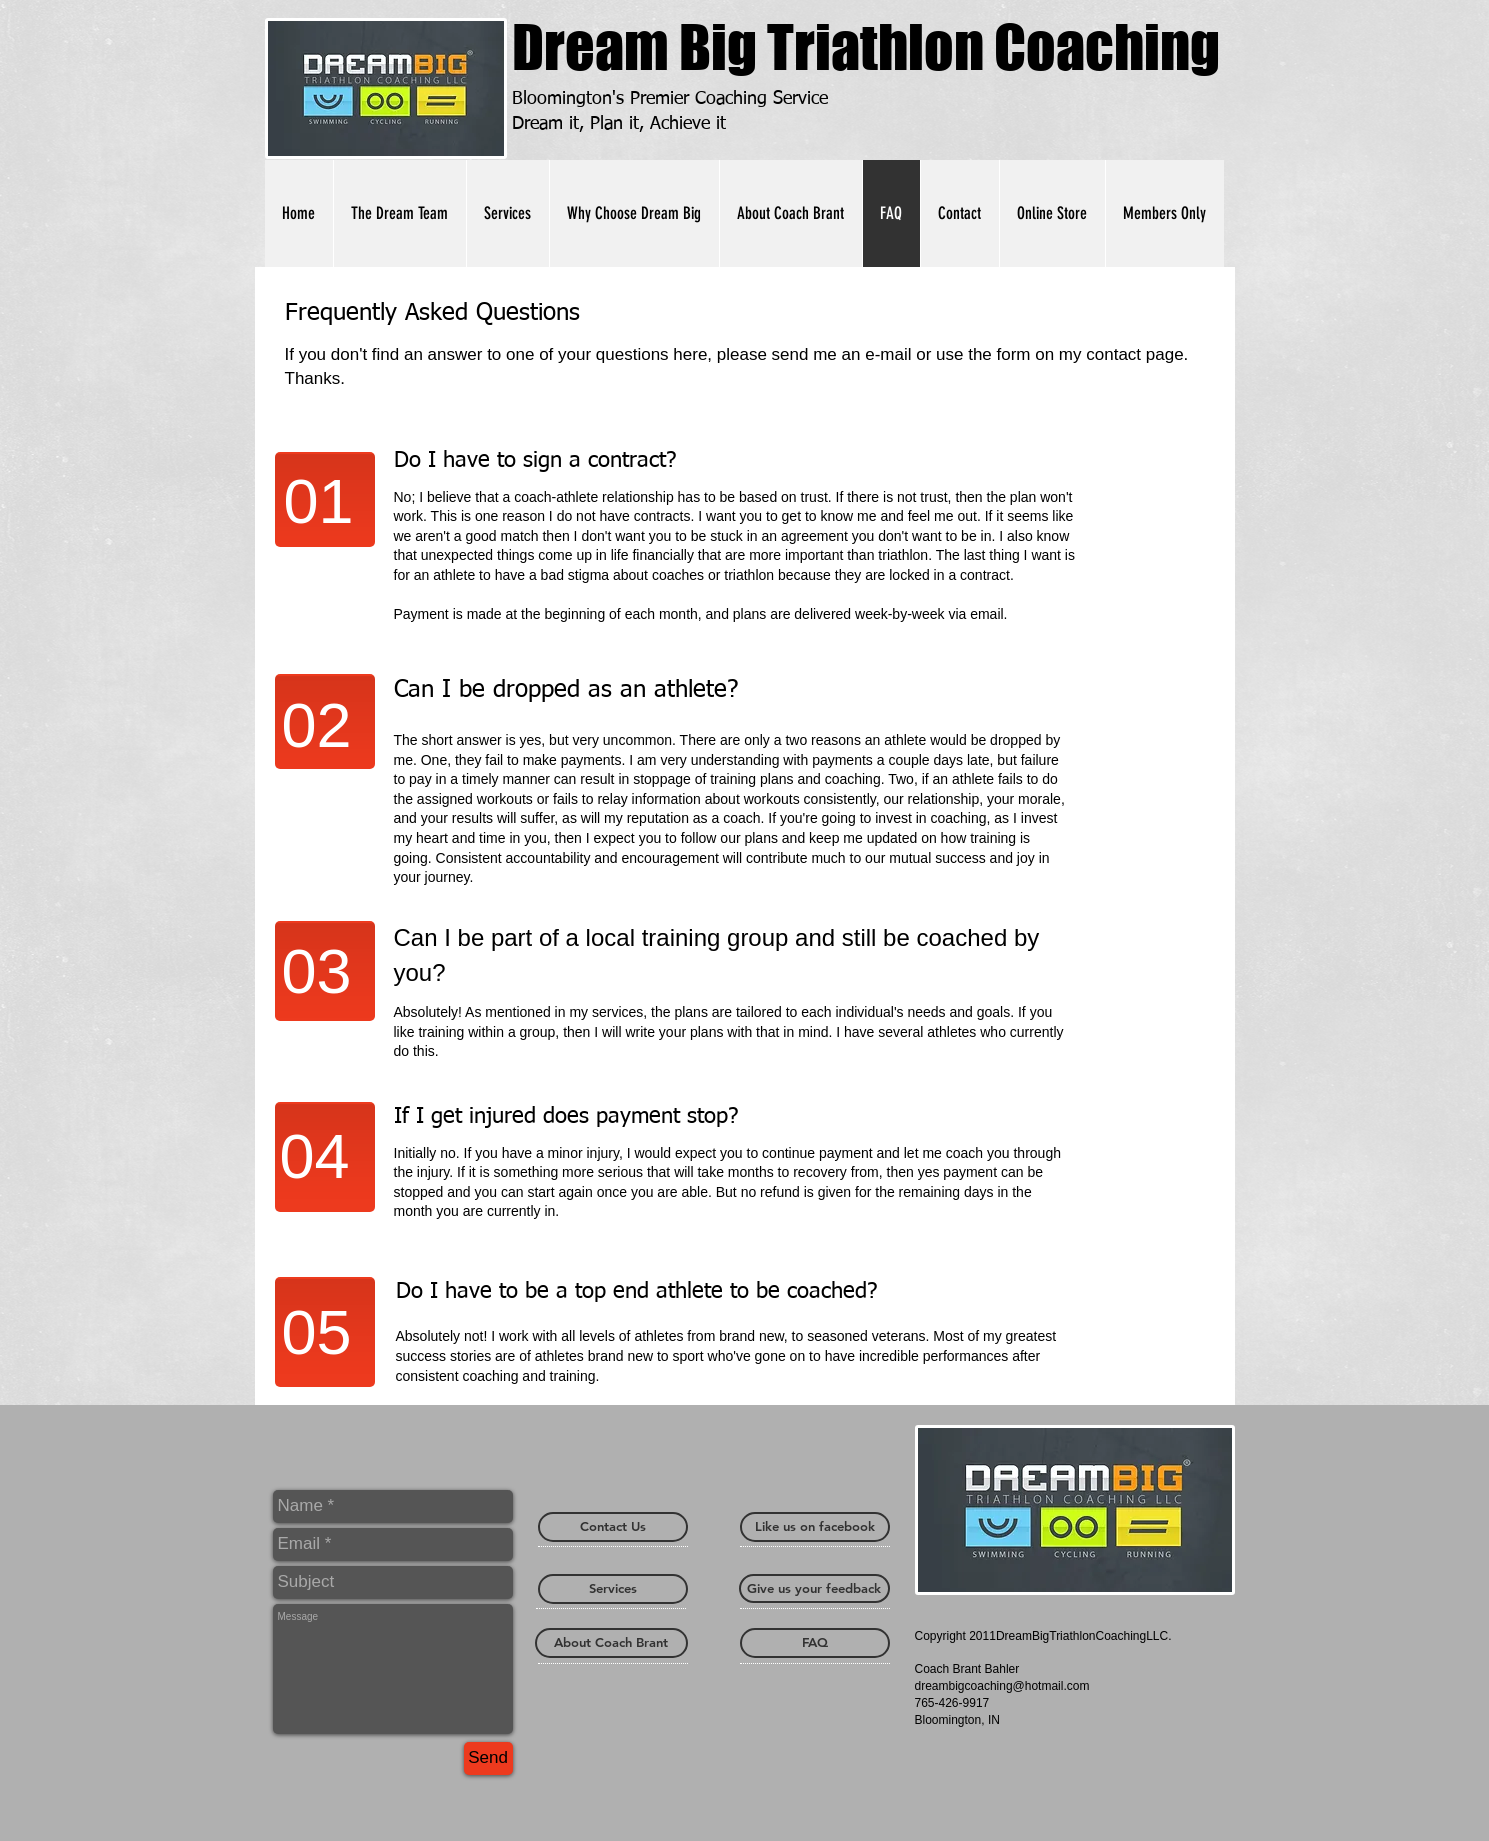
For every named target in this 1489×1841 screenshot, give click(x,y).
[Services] (613, 1589)
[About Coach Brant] (611, 1643)
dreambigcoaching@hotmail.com (1002, 1686)
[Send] (488, 1758)
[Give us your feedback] (814, 1588)
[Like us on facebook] (815, 1527)
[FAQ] (815, 1643)
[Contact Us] (613, 1527)
